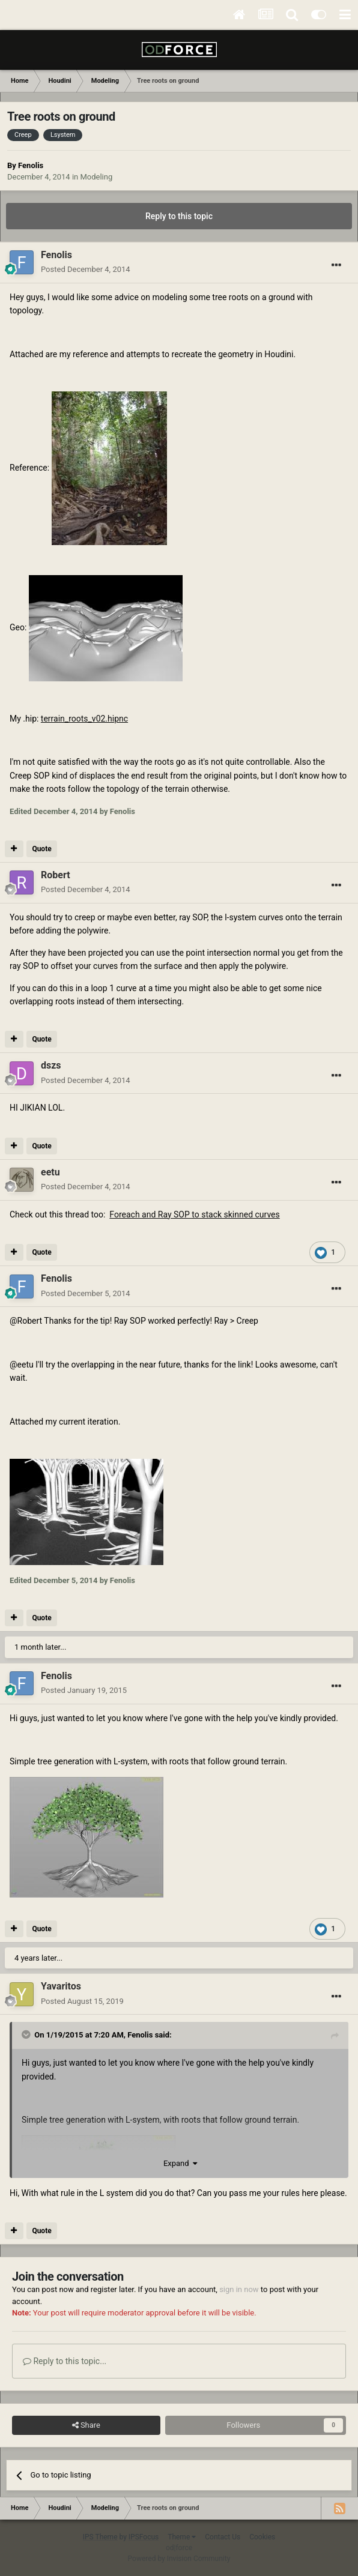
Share (86, 2425)
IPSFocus (144, 2537)
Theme (182, 2537)
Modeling (96, 176)
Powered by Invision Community (179, 2558)
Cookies (262, 2537)
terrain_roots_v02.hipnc (84, 718)
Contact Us (222, 2537)
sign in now (239, 2289)
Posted (85, 269)
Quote (41, 849)
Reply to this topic (179, 216)
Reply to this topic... (64, 2361)
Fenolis (30, 165)
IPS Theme (100, 2537)
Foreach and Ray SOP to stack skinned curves (194, 1214)
